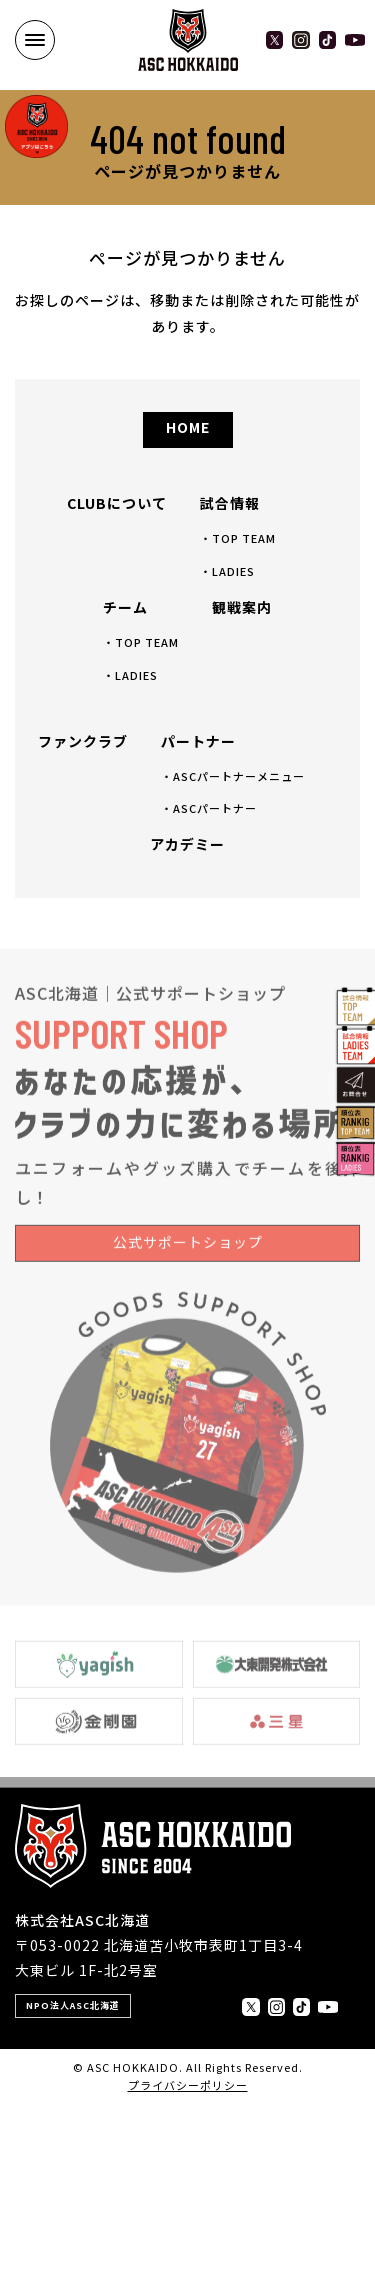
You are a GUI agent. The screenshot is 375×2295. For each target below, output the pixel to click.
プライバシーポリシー (188, 2085)
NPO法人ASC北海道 (73, 2005)
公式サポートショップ (188, 1257)
